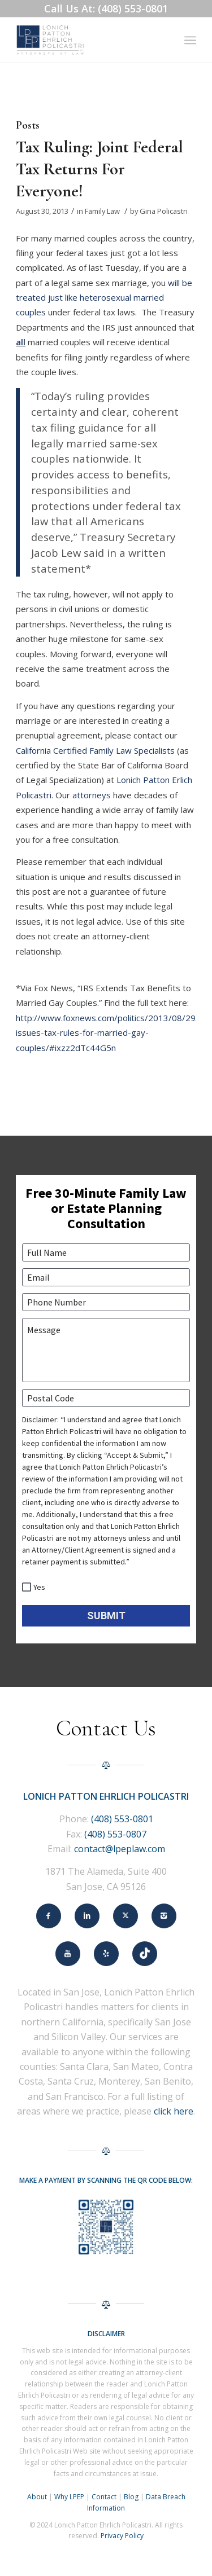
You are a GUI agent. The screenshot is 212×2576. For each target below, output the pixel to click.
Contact (104, 2497)
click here (173, 2111)
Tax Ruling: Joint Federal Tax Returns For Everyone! (99, 169)
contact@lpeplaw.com (119, 1849)
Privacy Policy (122, 2535)
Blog (131, 2497)
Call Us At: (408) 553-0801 (106, 8)
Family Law (102, 211)
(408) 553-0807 (115, 1834)
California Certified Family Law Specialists (95, 750)
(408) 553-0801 (122, 1819)
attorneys (91, 795)
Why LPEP (69, 2497)
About (37, 2497)
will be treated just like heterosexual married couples (104, 297)
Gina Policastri (164, 211)
